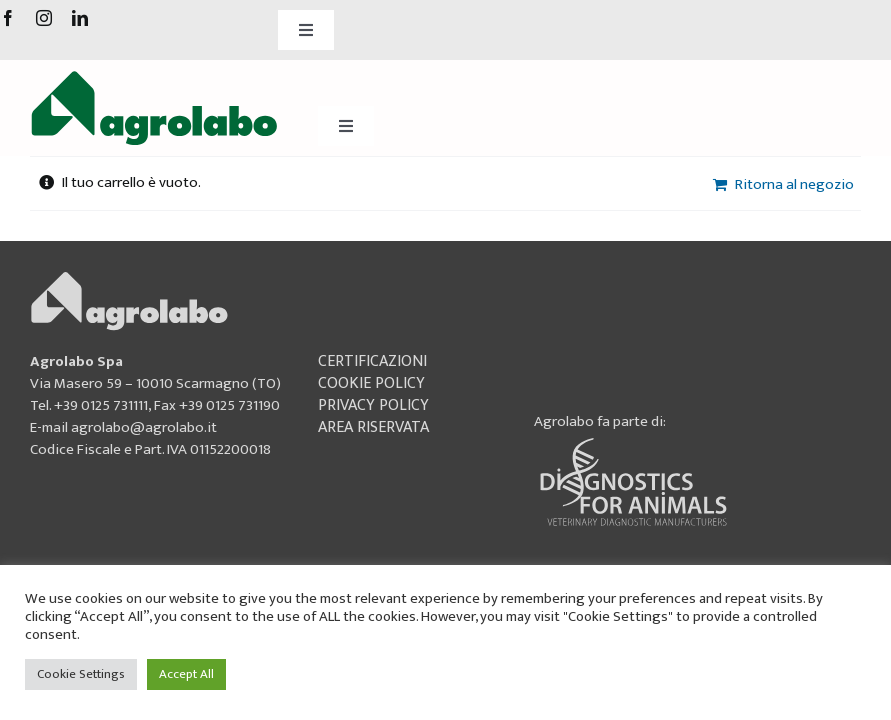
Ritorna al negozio (794, 184)
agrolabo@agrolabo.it (144, 427)
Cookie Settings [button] (81, 674)
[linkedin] (80, 18)
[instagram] (44, 18)
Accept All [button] (186, 674)
